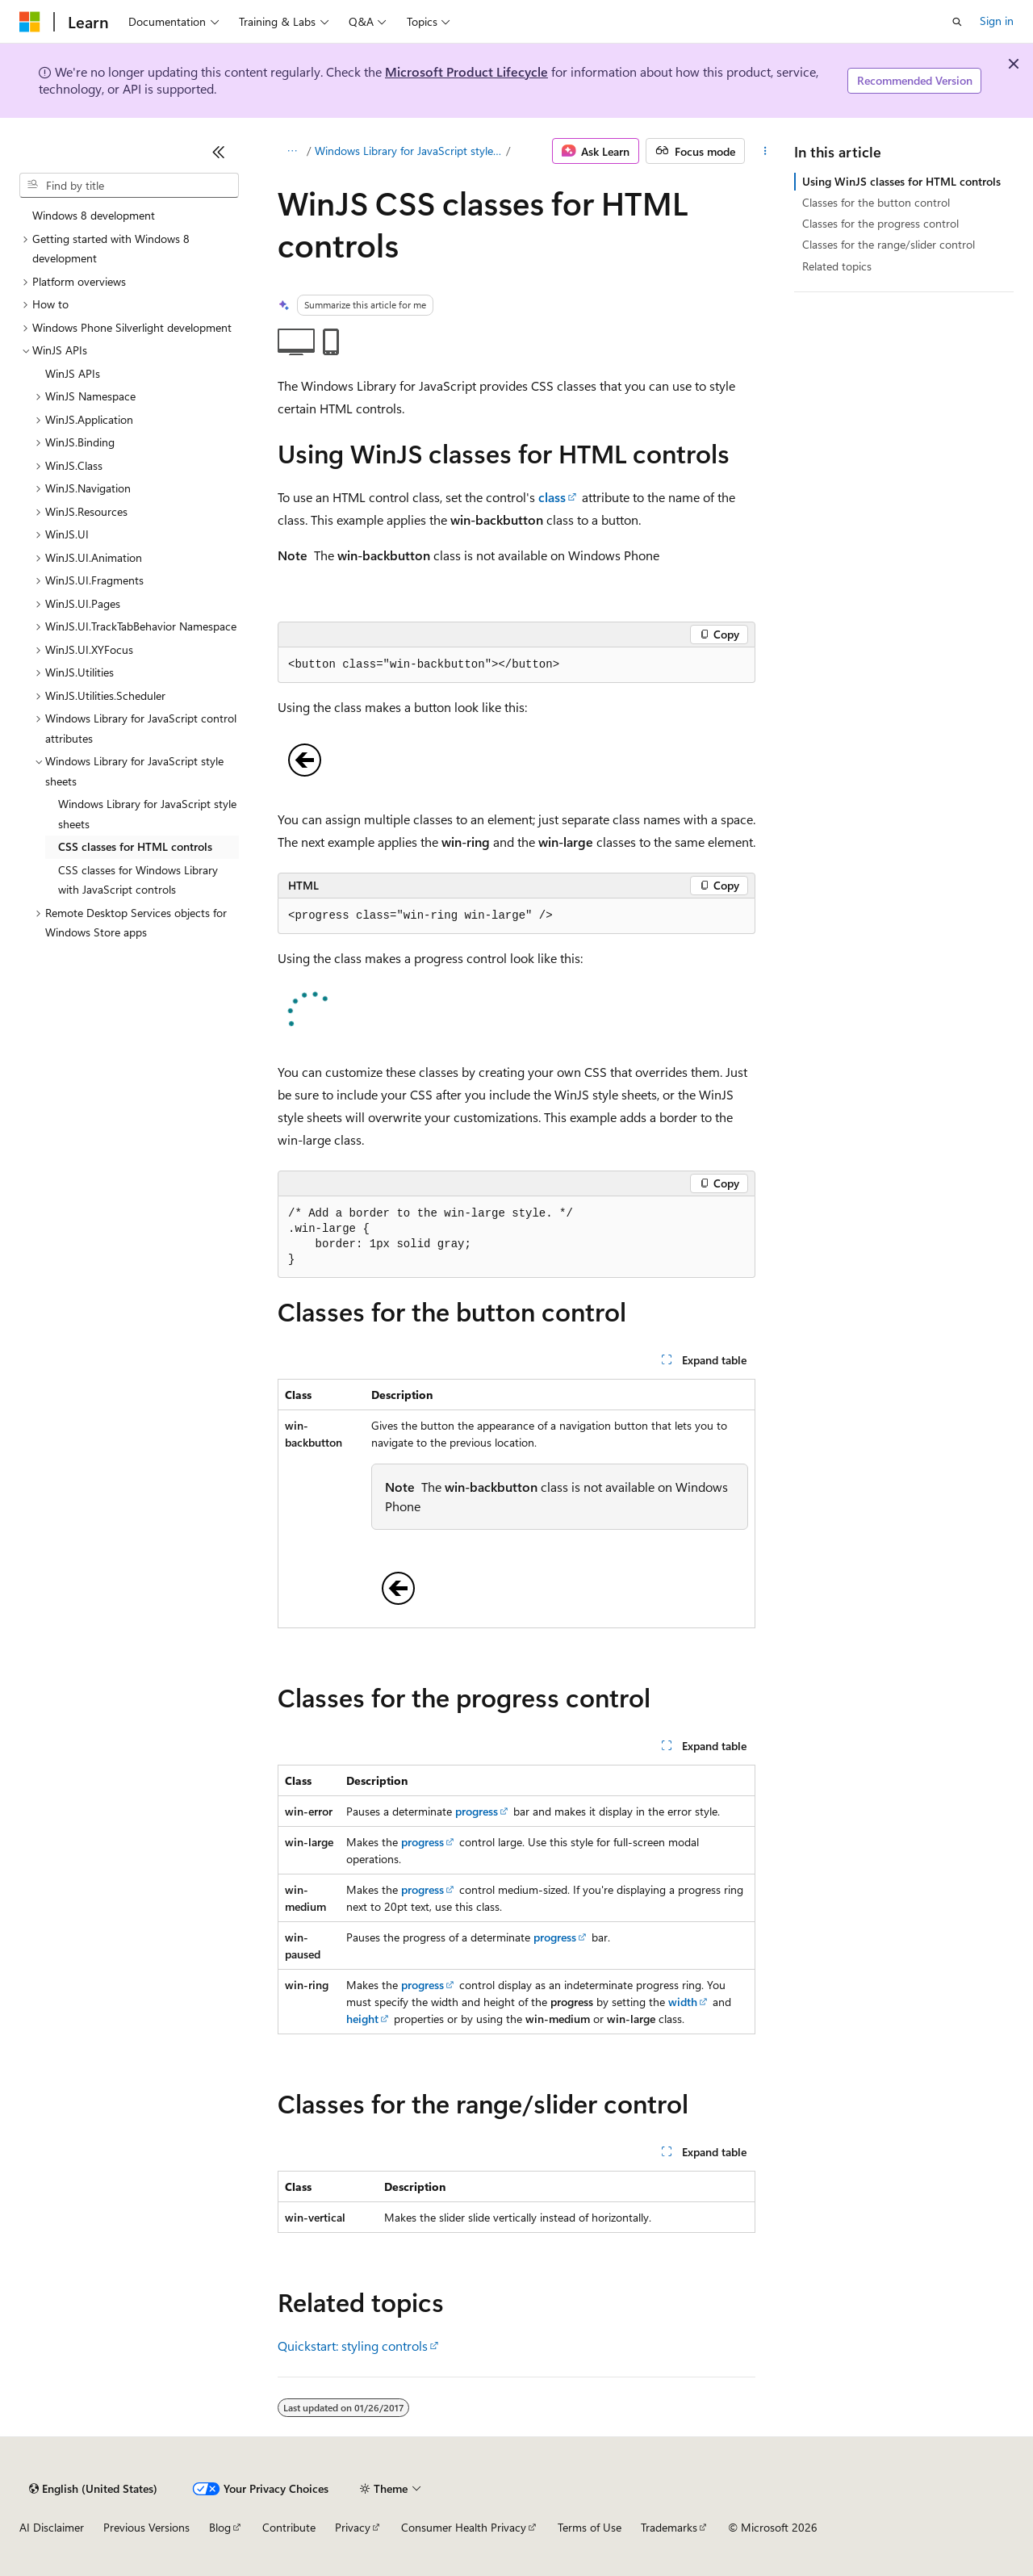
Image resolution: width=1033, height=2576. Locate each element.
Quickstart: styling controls (353, 2345)
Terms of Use (589, 2527)
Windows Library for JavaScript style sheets (409, 150)
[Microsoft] (29, 21)
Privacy (352, 2527)
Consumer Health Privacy (463, 2527)
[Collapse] (219, 151)
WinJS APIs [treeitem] (72, 373)
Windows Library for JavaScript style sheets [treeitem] (147, 813)
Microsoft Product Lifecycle (466, 71)
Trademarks (669, 2527)
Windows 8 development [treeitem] (93, 215)
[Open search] (957, 21)
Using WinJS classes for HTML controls (901, 181)
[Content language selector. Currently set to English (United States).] (93, 2489)
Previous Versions (146, 2527)
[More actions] (765, 151)
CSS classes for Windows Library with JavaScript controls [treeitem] (138, 880)
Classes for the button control (876, 202)
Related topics (837, 266)
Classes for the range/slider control (888, 244)
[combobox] (129, 186)
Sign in (997, 20)
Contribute (289, 2527)
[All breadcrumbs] (292, 151)
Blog (220, 2527)
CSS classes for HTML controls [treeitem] (135, 846)
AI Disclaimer (51, 2527)
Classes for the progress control (880, 223)
